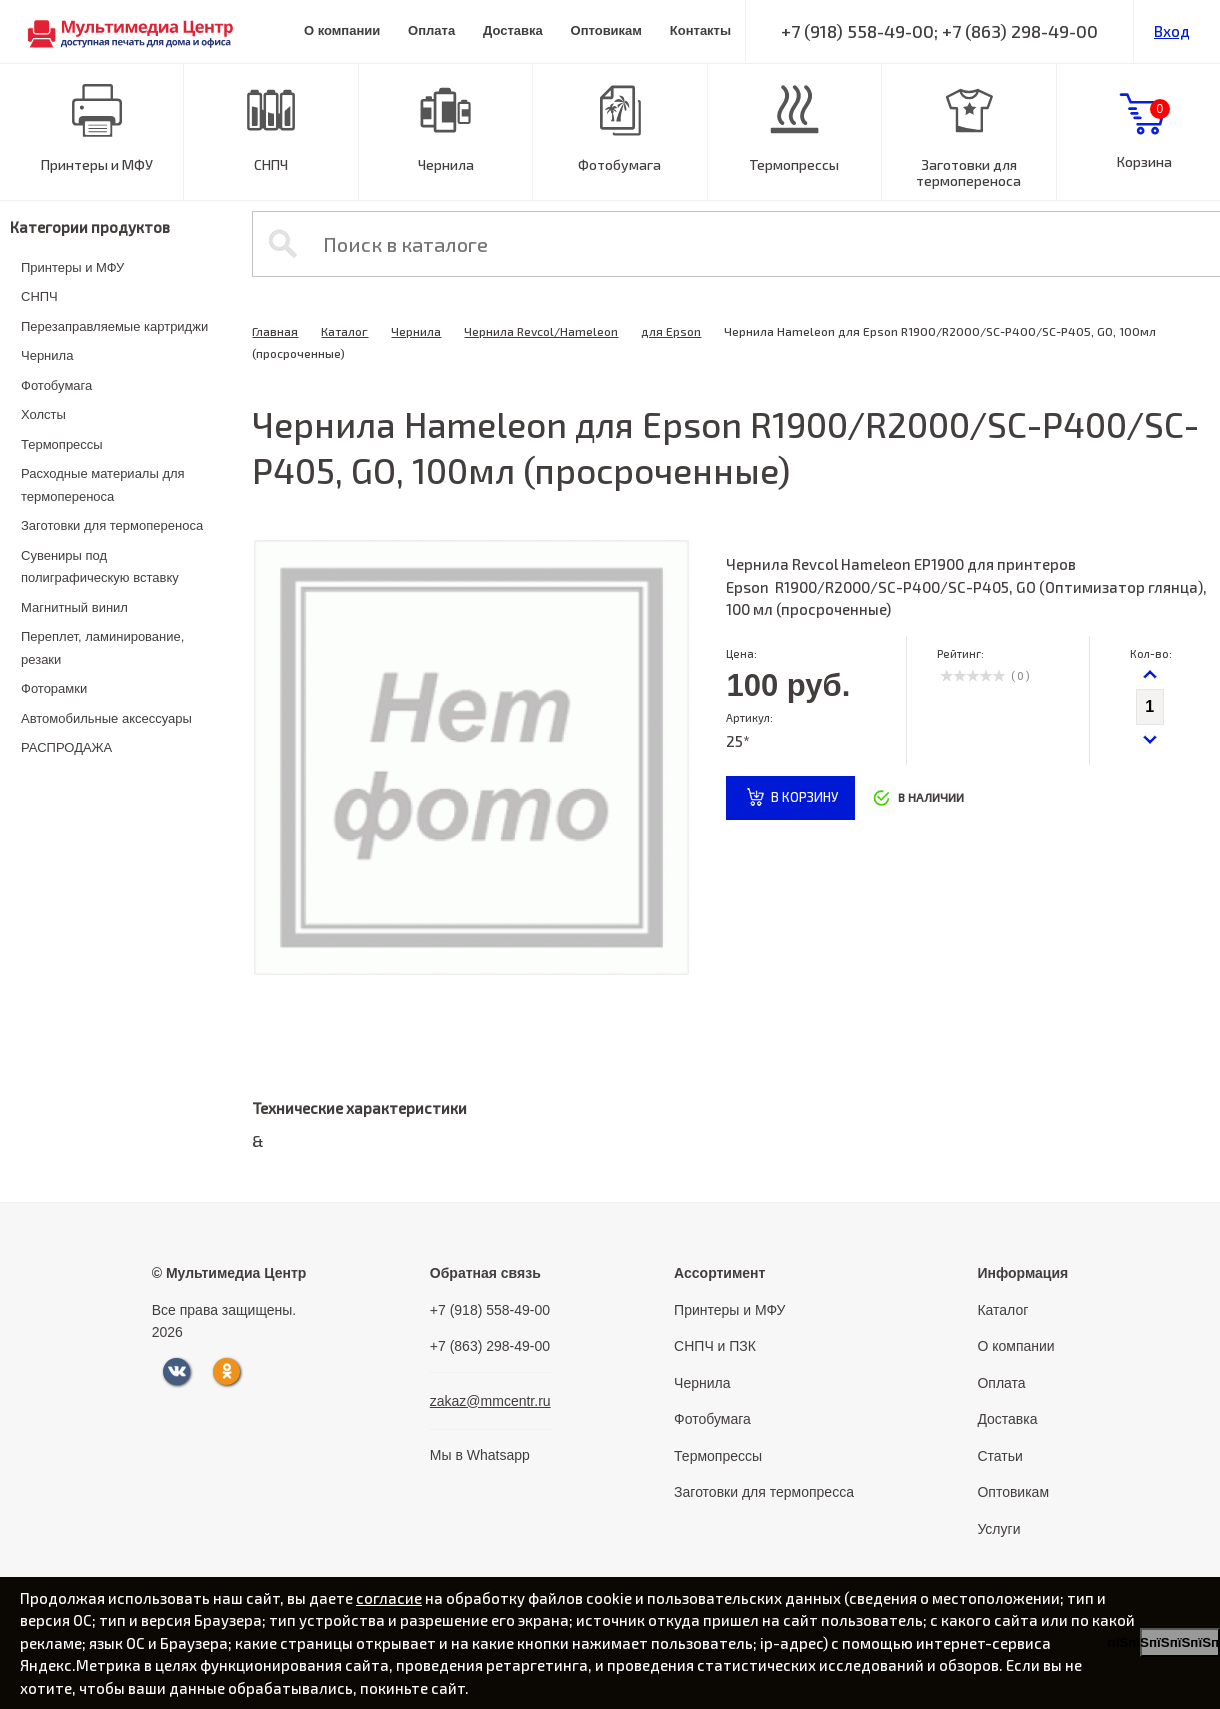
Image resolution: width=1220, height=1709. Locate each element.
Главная (275, 331)
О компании (342, 30)
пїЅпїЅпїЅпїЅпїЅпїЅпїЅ (1180, 1642)
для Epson (671, 331)
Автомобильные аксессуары (106, 718)
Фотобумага (619, 164)
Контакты (700, 30)
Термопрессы (794, 164)
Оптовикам (606, 30)
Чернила (446, 164)
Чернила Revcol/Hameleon (541, 331)
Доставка (513, 30)
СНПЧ (271, 164)
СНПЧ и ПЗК (715, 1346)
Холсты (43, 414)
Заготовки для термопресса (764, 1492)
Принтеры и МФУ (97, 164)
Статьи (999, 1456)
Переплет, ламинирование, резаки (102, 648)
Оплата (431, 30)
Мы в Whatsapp (480, 1455)
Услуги (998, 1529)
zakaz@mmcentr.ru (490, 1401)
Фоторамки (54, 688)
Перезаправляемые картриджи (114, 326)
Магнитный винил (74, 607)
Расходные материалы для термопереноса (103, 485)
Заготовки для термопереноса (968, 173)
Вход (1172, 31)
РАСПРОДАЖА (66, 747)
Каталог (344, 331)
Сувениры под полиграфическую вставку (100, 567)
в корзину (804, 797)
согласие (389, 1598)
